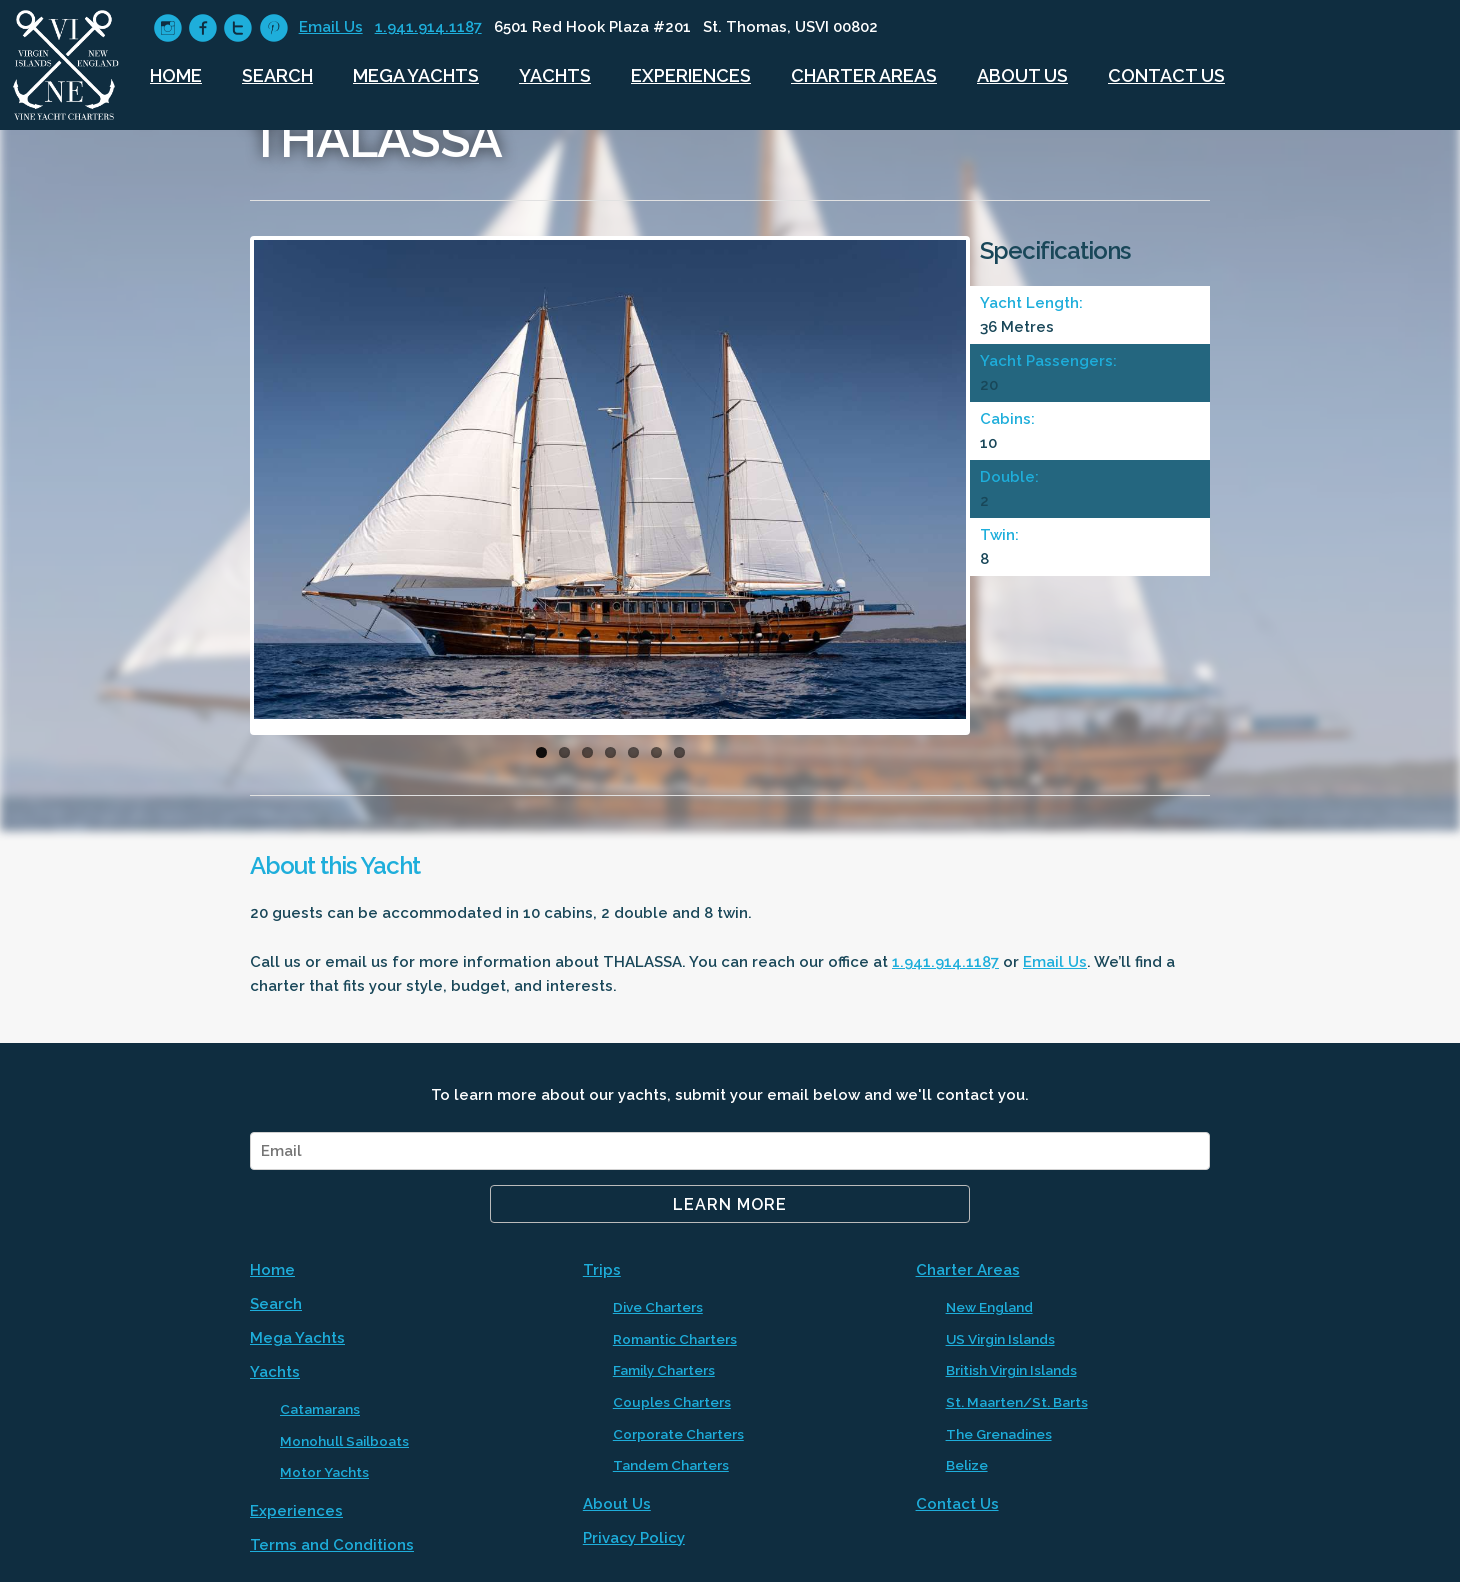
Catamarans (320, 1409)
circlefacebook (202, 28)
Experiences (691, 75)
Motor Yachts (324, 1472)
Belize (967, 1465)
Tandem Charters (671, 1465)
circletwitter (237, 28)
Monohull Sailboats (344, 1441)
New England (989, 1307)
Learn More (730, 1204)
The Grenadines (999, 1434)
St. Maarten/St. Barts (1017, 1402)
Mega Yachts (416, 75)
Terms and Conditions (332, 1545)
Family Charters (664, 1370)
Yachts (555, 75)
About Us (1022, 75)
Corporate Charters (678, 1434)
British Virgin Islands (1011, 1370)
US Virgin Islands (1000, 1339)
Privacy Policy (634, 1538)
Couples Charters (672, 1402)
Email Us (331, 27)
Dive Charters (658, 1307)
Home (176, 75)
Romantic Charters (675, 1339)
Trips (602, 1270)
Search (277, 75)
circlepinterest (273, 28)
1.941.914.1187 (428, 27)
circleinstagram (167, 28)
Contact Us (1166, 75)
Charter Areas (864, 75)
